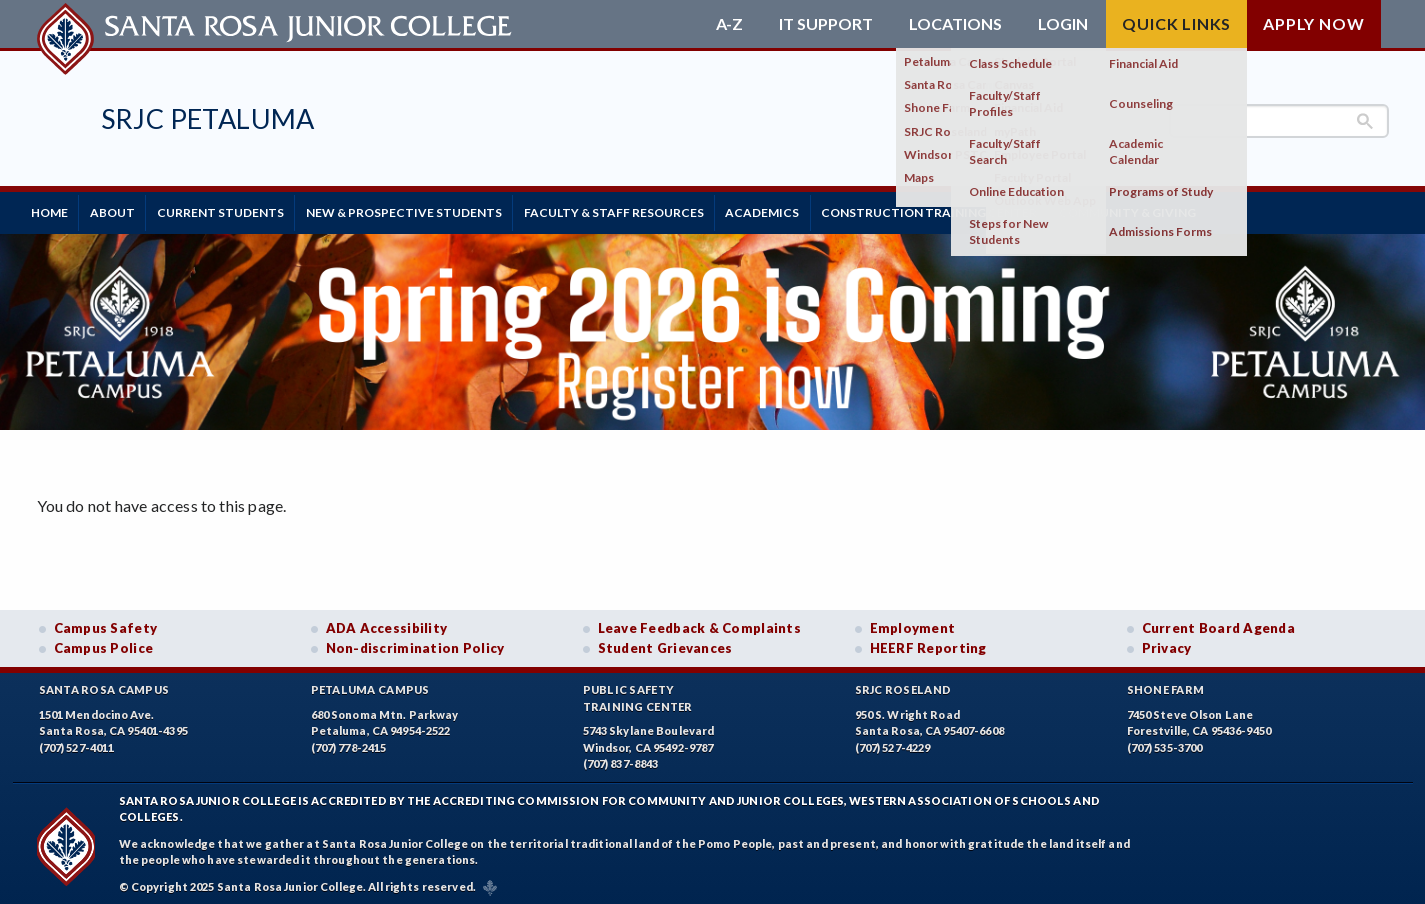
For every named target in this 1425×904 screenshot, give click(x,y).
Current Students (248, 209)
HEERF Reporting (928, 643)
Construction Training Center (1002, 209)
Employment (913, 623)
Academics (824, 209)
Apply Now (1313, 23)
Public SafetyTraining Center (638, 693)
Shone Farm (1166, 684)
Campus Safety (106, 623)
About (129, 209)
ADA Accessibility (387, 623)
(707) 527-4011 (77, 742)
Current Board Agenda (1219, 623)
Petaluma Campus (370, 684)
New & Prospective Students (443, 209)
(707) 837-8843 (621, 758)
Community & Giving (1211, 209)
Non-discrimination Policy (415, 643)
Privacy (1167, 643)
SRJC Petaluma (208, 118)
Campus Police (104, 643)
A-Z (729, 24)
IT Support (826, 24)
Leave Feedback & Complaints (699, 623)
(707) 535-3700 (1165, 742)
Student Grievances (665, 643)
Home (55, 209)
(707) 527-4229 (893, 742)
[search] (1279, 121)
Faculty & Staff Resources (664, 209)
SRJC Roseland (903, 684)
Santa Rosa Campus (104, 684)
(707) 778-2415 (349, 742)
